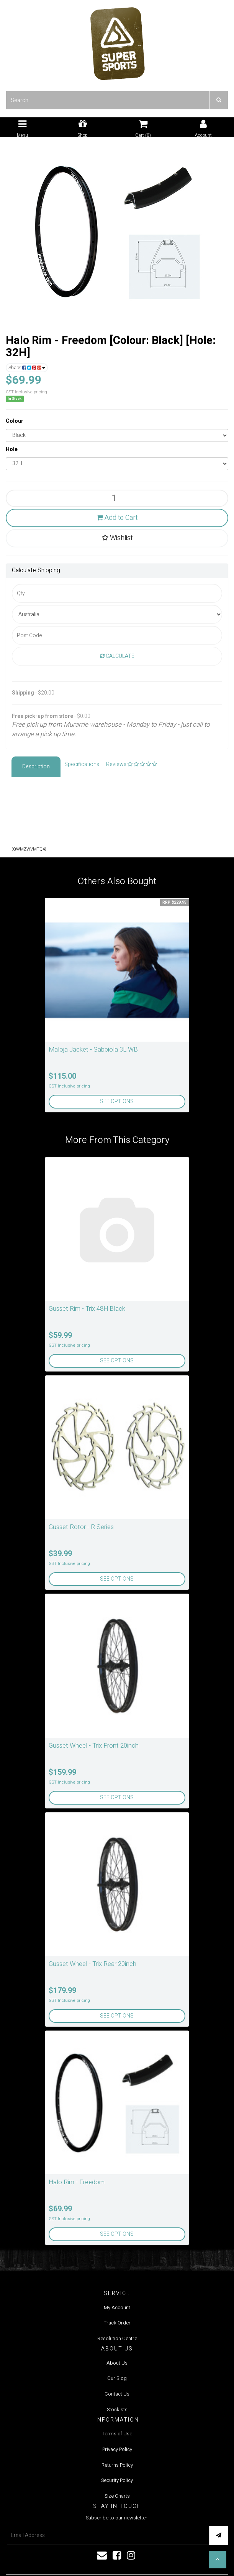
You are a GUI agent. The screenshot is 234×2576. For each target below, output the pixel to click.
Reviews (131, 764)
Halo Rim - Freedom (77, 2182)
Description (36, 767)
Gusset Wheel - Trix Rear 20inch (92, 1964)
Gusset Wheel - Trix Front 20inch (94, 1745)
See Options (117, 1101)
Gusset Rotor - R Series (81, 1527)
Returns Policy (117, 2465)
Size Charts (117, 2496)
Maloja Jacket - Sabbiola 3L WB (93, 1049)
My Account (117, 2307)
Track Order (117, 2322)
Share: (26, 367)
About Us (117, 2363)
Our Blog (117, 2378)
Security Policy (117, 2480)
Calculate (117, 656)
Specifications (81, 764)
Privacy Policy (117, 2449)
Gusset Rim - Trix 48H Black (87, 1308)
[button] (217, 2559)
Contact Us (117, 2393)
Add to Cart (117, 518)
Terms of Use (117, 2433)
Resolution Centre (117, 2338)
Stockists (117, 2409)
